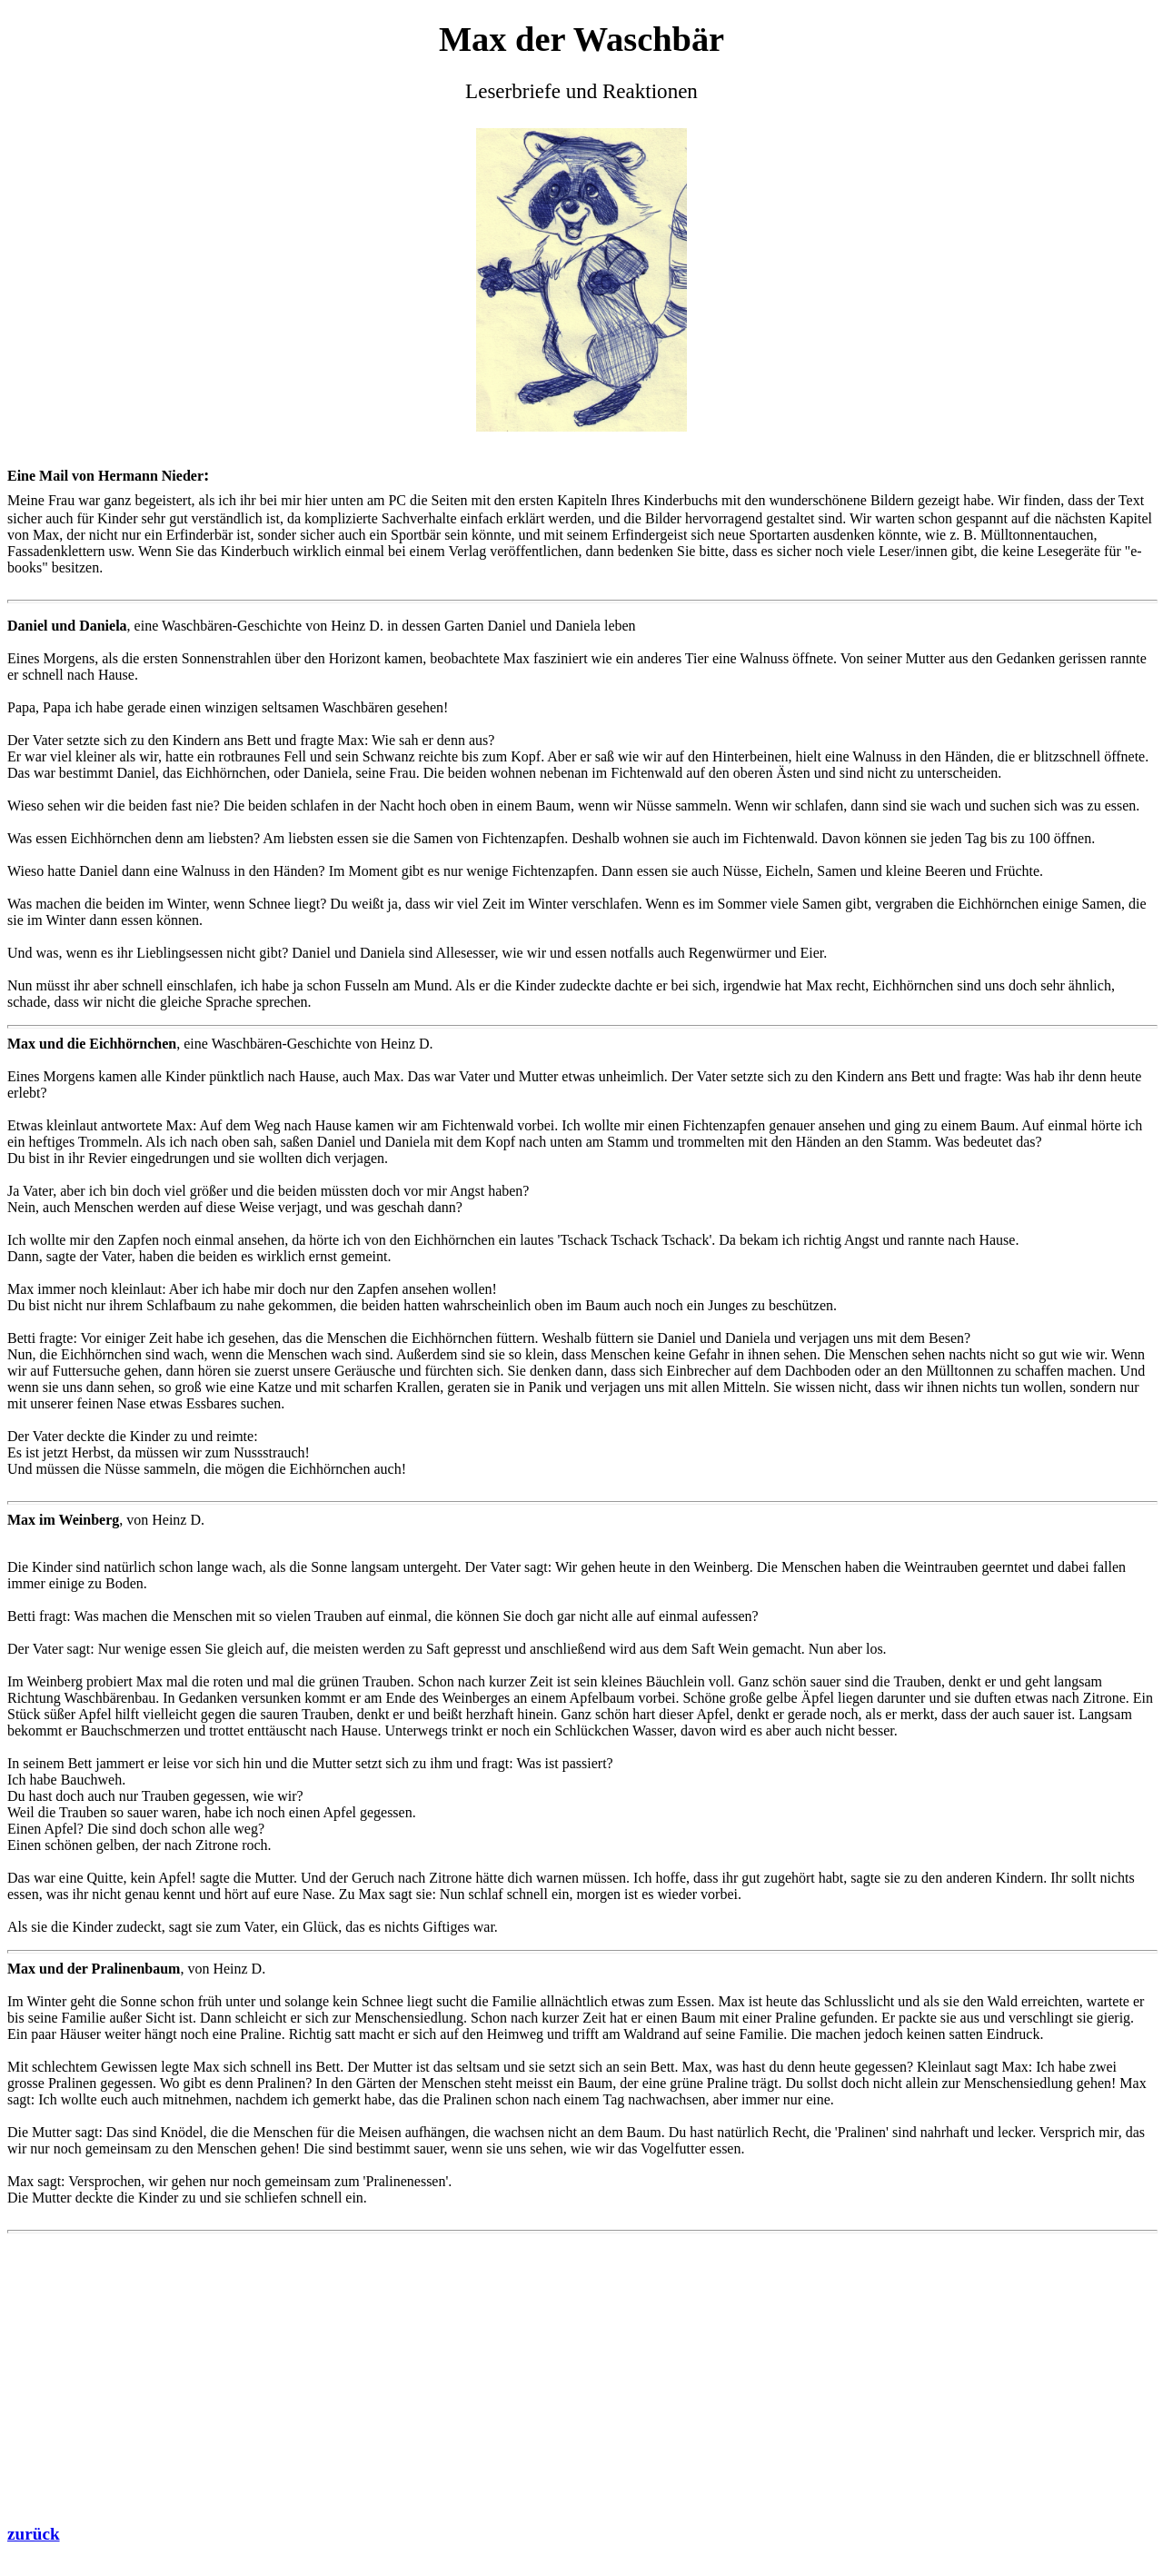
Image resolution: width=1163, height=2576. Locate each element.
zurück (33, 2533)
